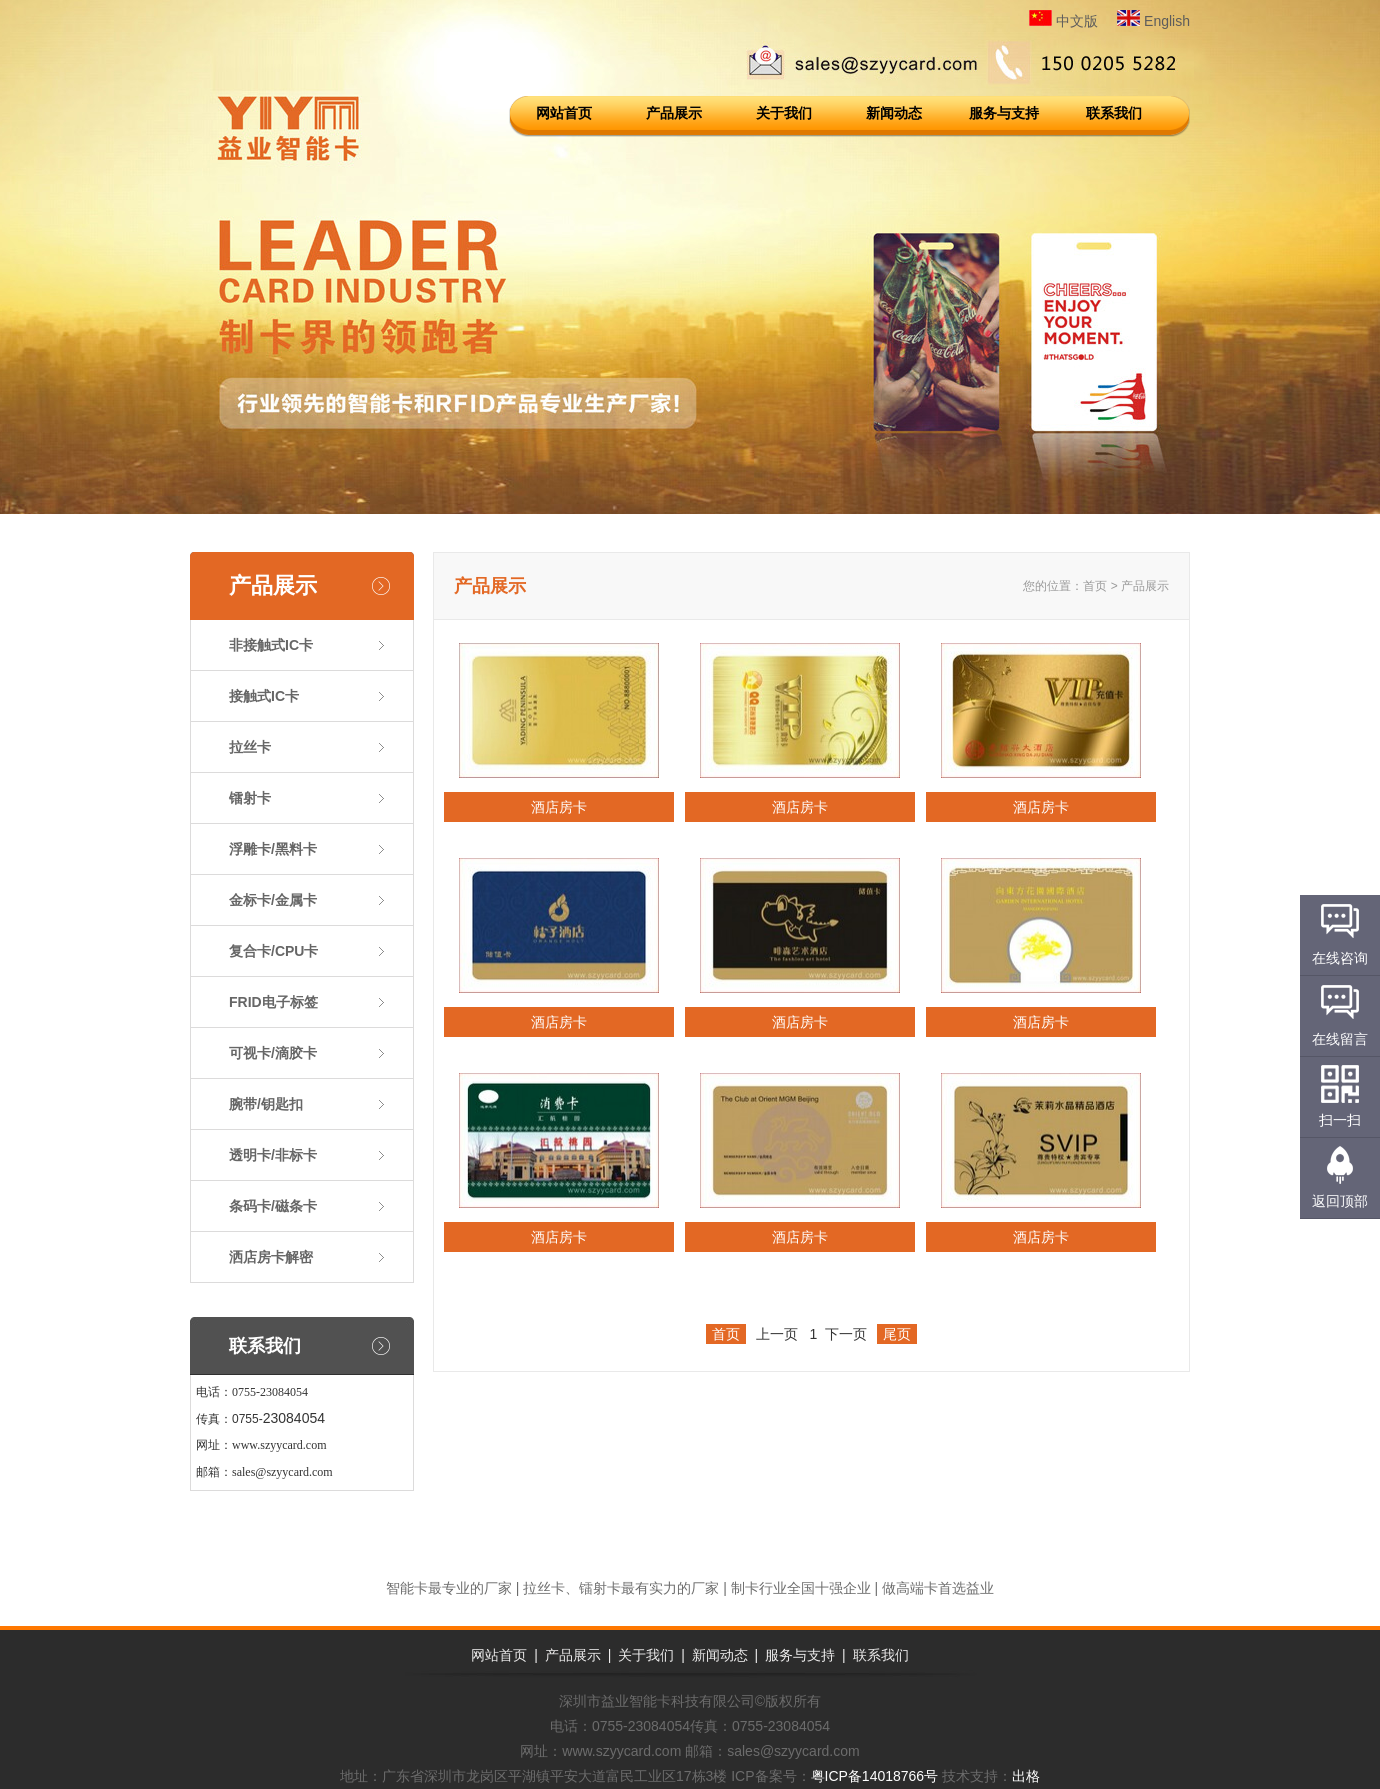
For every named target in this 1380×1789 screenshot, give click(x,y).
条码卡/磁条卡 (273, 1206)
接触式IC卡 (264, 696)
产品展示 (674, 113)
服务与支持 (1004, 113)
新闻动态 (894, 113)
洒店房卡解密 (271, 1257)
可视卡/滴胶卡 (273, 1053)
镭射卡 (250, 798)
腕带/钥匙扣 (266, 1104)
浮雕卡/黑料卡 (273, 849)
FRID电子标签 (273, 1002)
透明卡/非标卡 (273, 1155)
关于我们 (784, 113)
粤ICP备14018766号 (875, 1776)
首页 (1095, 586)
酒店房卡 (559, 807)
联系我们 (1114, 113)
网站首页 (564, 113)
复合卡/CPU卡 (273, 951)
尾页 (897, 1334)
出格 (1026, 1776)
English (1153, 21)
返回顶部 (1340, 1201)
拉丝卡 (250, 747)
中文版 (1063, 21)
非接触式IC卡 (271, 645)
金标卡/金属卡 (273, 900)
